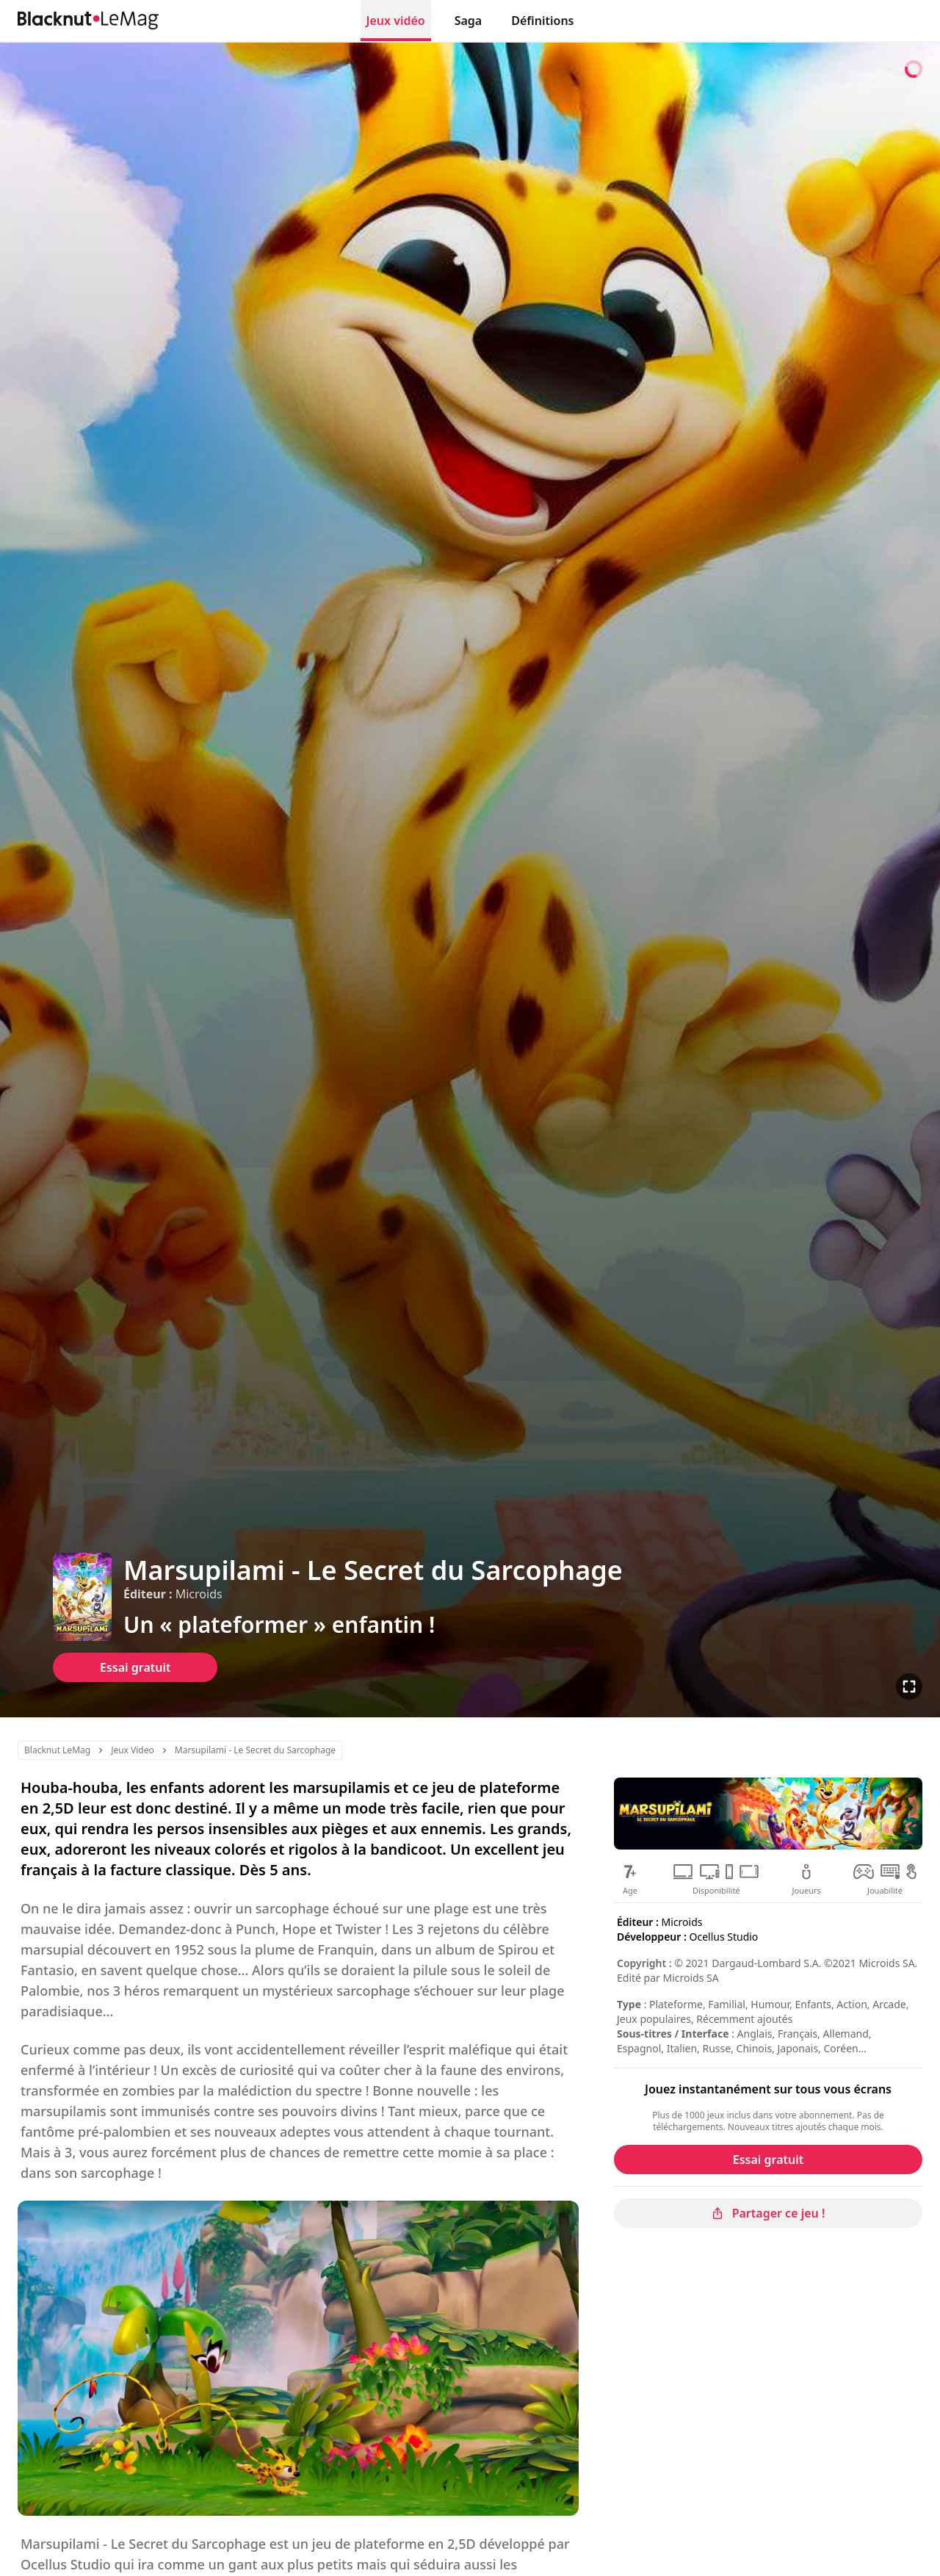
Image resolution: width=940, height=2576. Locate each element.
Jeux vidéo (395, 20)
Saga (468, 20)
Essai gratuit (135, 1667)
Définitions (542, 20)
